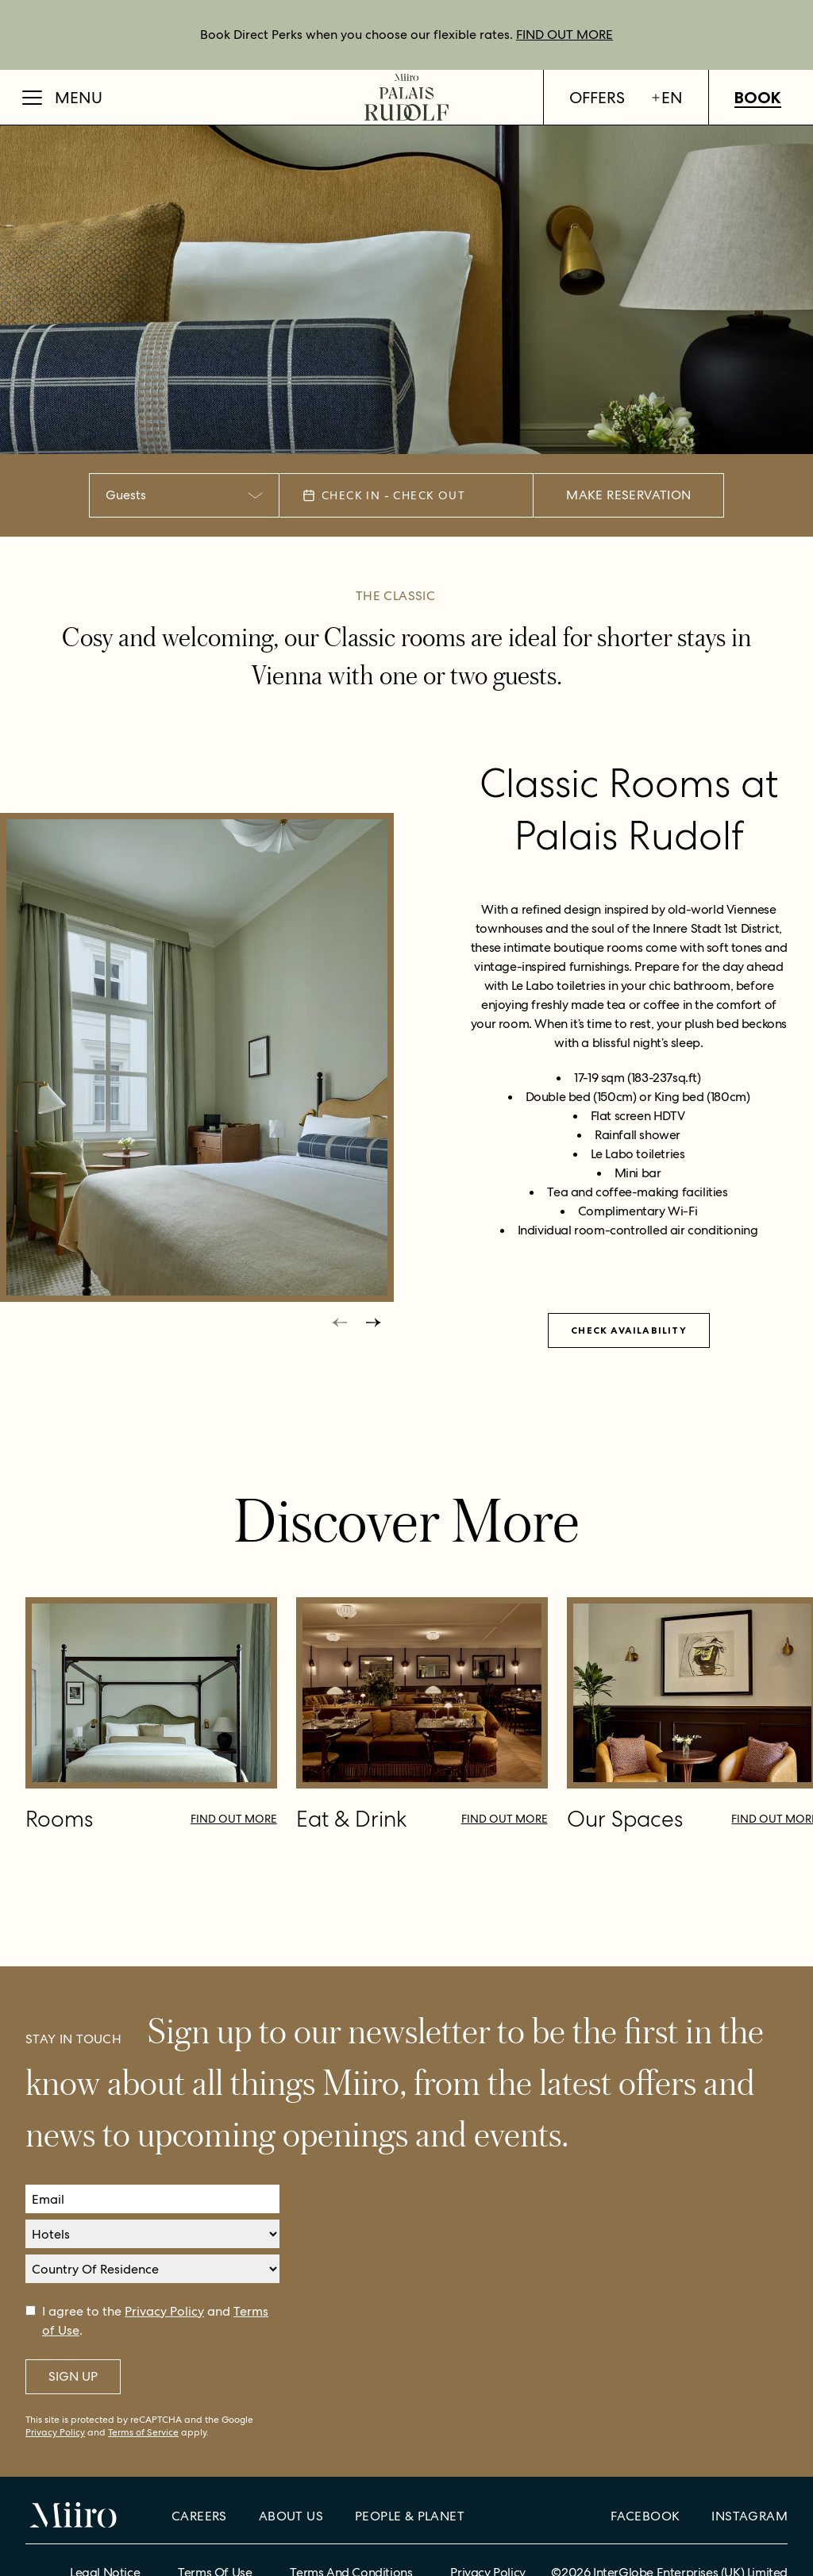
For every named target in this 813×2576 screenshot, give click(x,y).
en (666, 97)
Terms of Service (143, 2432)
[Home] (406, 97)
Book (757, 97)
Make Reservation (628, 495)
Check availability (629, 1330)
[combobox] (184, 495)
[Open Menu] (62, 98)
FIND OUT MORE (564, 34)
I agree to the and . (155, 2321)
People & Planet (409, 2516)
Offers (597, 97)
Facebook (645, 2516)
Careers (199, 2516)
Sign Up (73, 2376)
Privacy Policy (164, 2311)
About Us (291, 2516)
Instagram (749, 2516)
